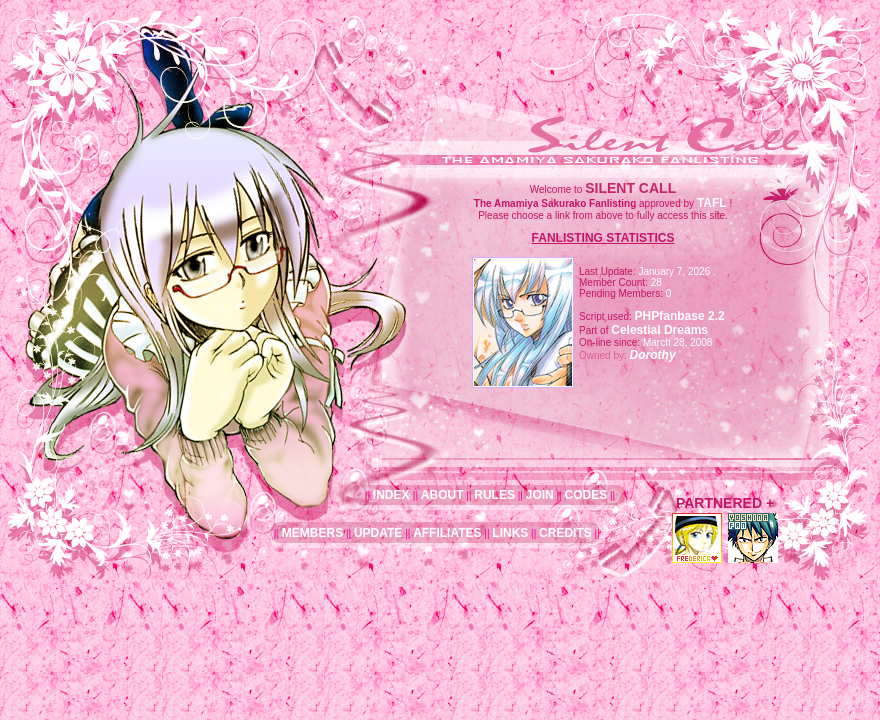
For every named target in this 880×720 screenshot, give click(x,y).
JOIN (540, 495)
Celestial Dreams (659, 330)
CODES (585, 495)
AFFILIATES (447, 533)
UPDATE (378, 533)
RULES (494, 495)
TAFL (712, 203)
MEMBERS (312, 533)
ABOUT (442, 495)
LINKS (510, 533)
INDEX (393, 495)
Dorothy (653, 355)
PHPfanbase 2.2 (680, 316)
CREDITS (565, 533)
